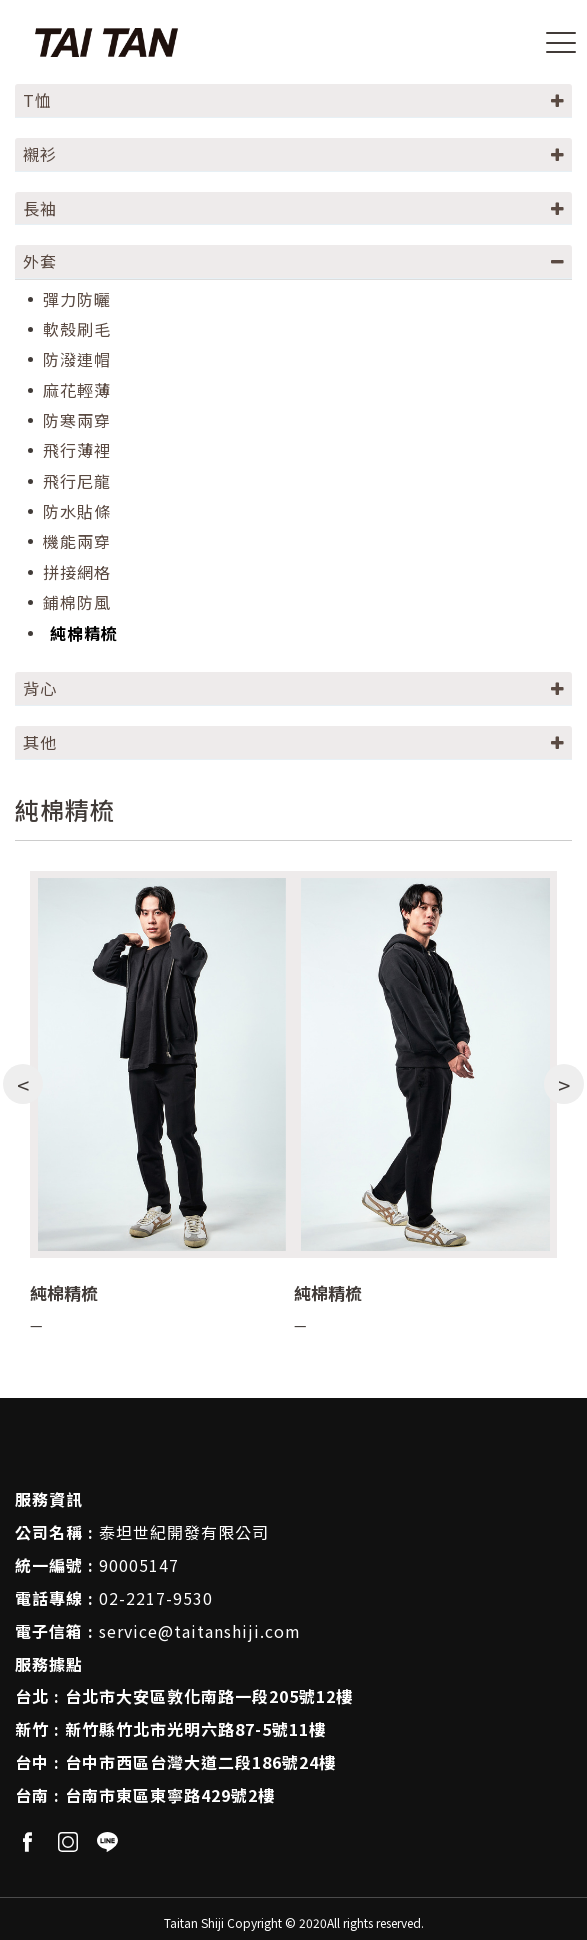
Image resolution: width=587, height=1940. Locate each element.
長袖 (40, 208)
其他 (40, 742)
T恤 (37, 100)
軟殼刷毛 (77, 329)
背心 (40, 688)
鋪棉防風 (77, 602)
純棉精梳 (84, 633)
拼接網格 (77, 572)
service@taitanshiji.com (200, 1631)
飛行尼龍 (77, 481)
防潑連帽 (77, 359)
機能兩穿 (77, 541)
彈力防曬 (77, 299)
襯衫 (40, 154)
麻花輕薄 (77, 390)
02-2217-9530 (156, 1598)
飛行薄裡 (77, 450)
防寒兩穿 (77, 420)
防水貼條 (77, 511)
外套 (40, 261)
